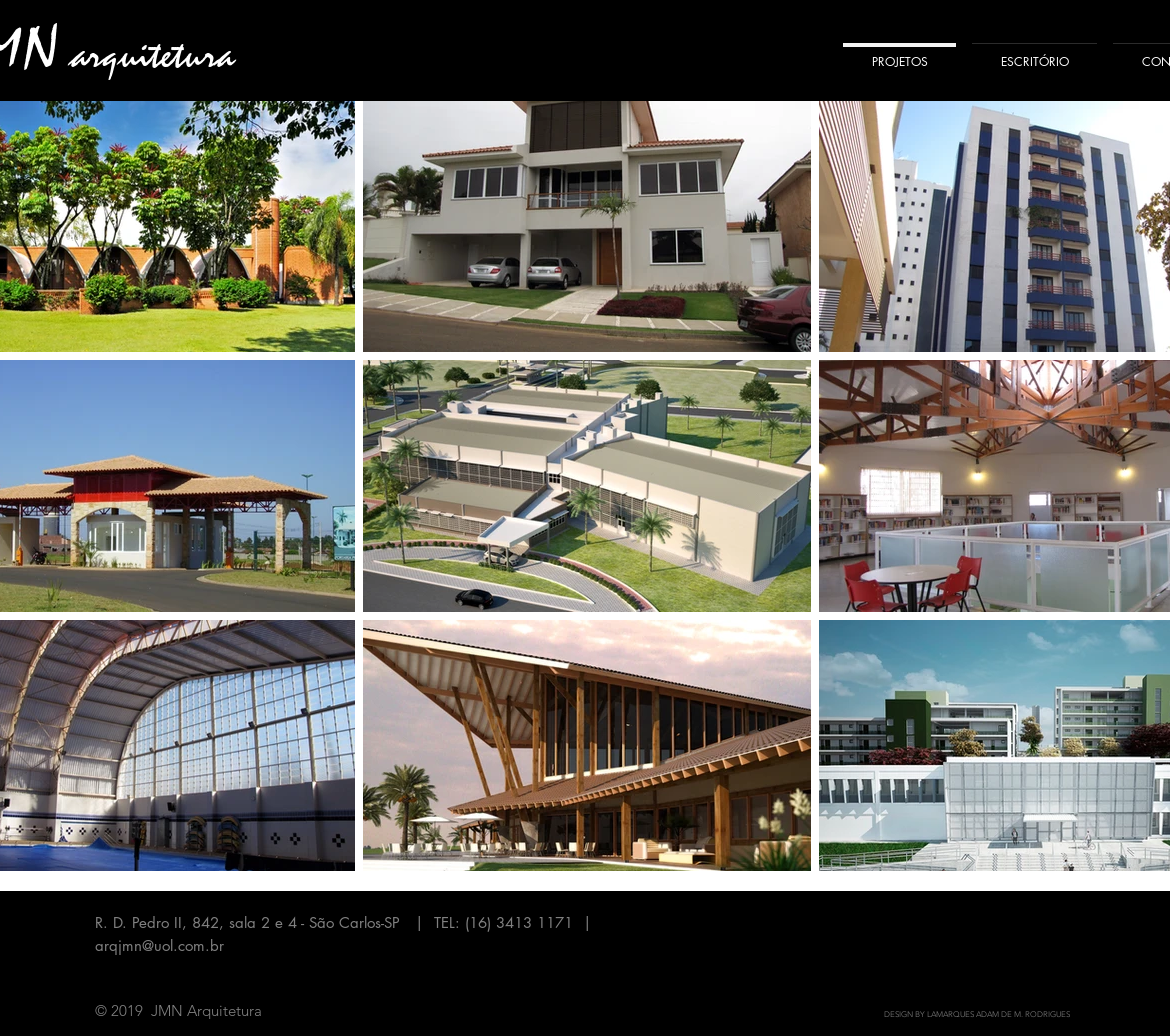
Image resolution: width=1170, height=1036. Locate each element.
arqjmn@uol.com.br (159, 945)
